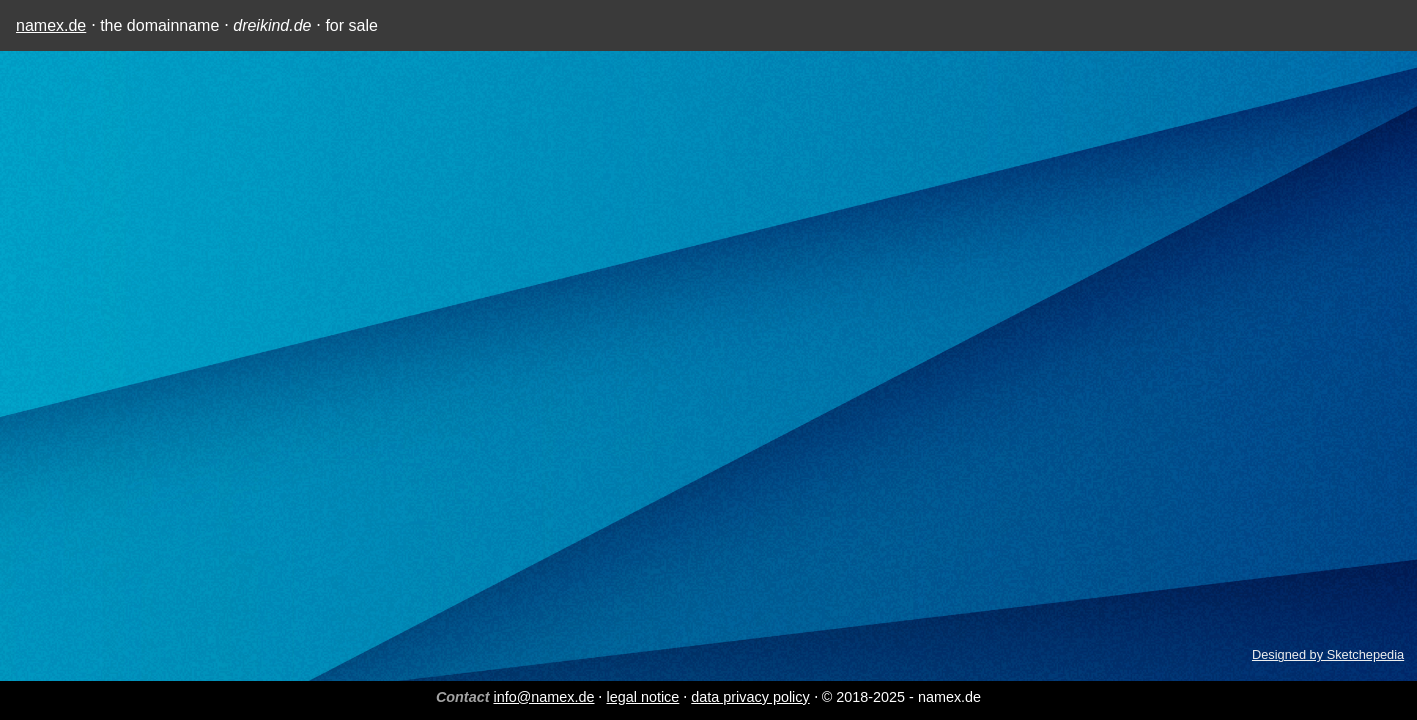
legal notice (642, 697)
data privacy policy (750, 697)
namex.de (51, 25)
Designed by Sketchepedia (1328, 654)
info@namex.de (543, 697)
